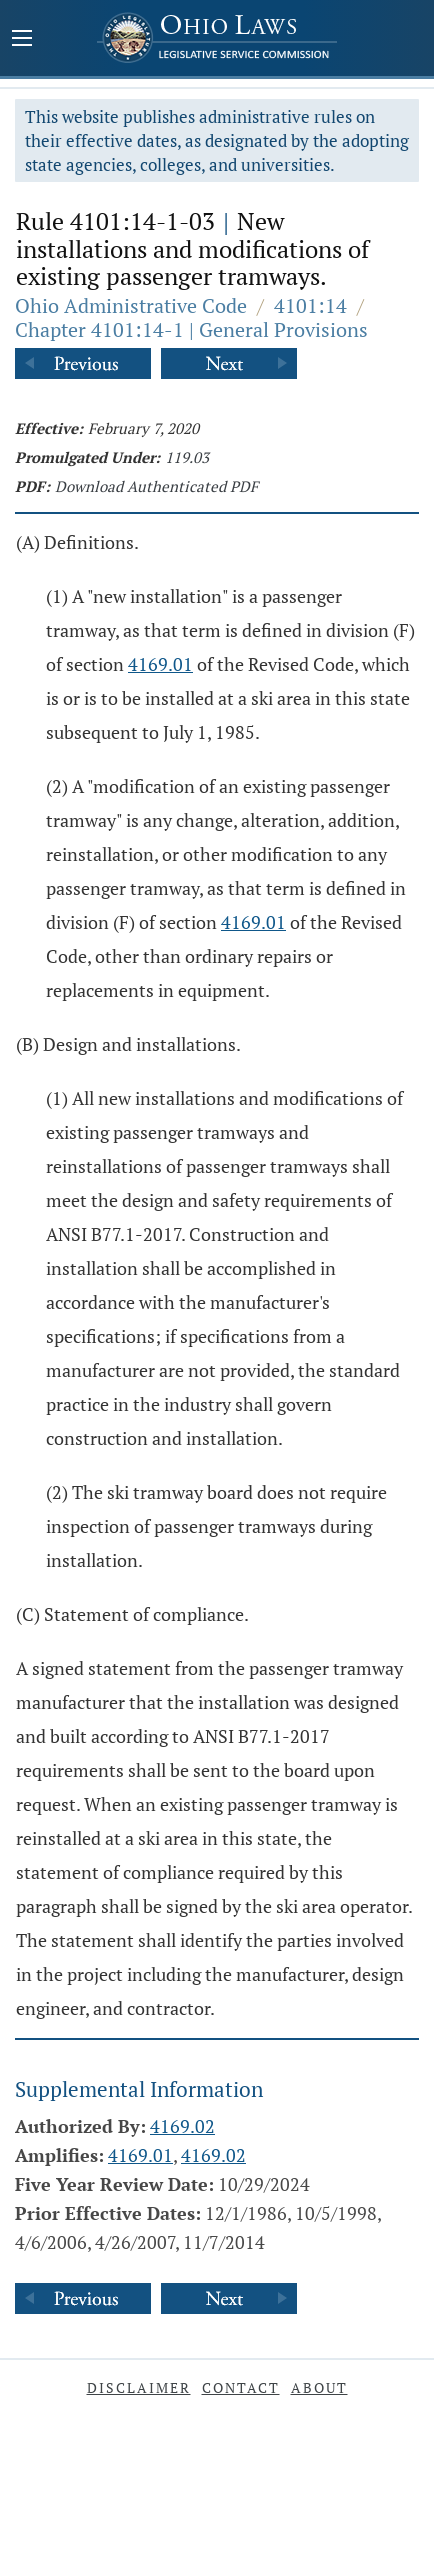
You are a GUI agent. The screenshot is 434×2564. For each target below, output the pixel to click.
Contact (241, 2387)
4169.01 (160, 664)
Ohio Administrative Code (131, 305)
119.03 (187, 457)
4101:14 (310, 305)
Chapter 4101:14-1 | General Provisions (191, 329)
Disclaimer (139, 2387)
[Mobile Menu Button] (22, 40)
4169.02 (182, 2126)
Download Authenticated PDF (156, 486)
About (319, 2387)
